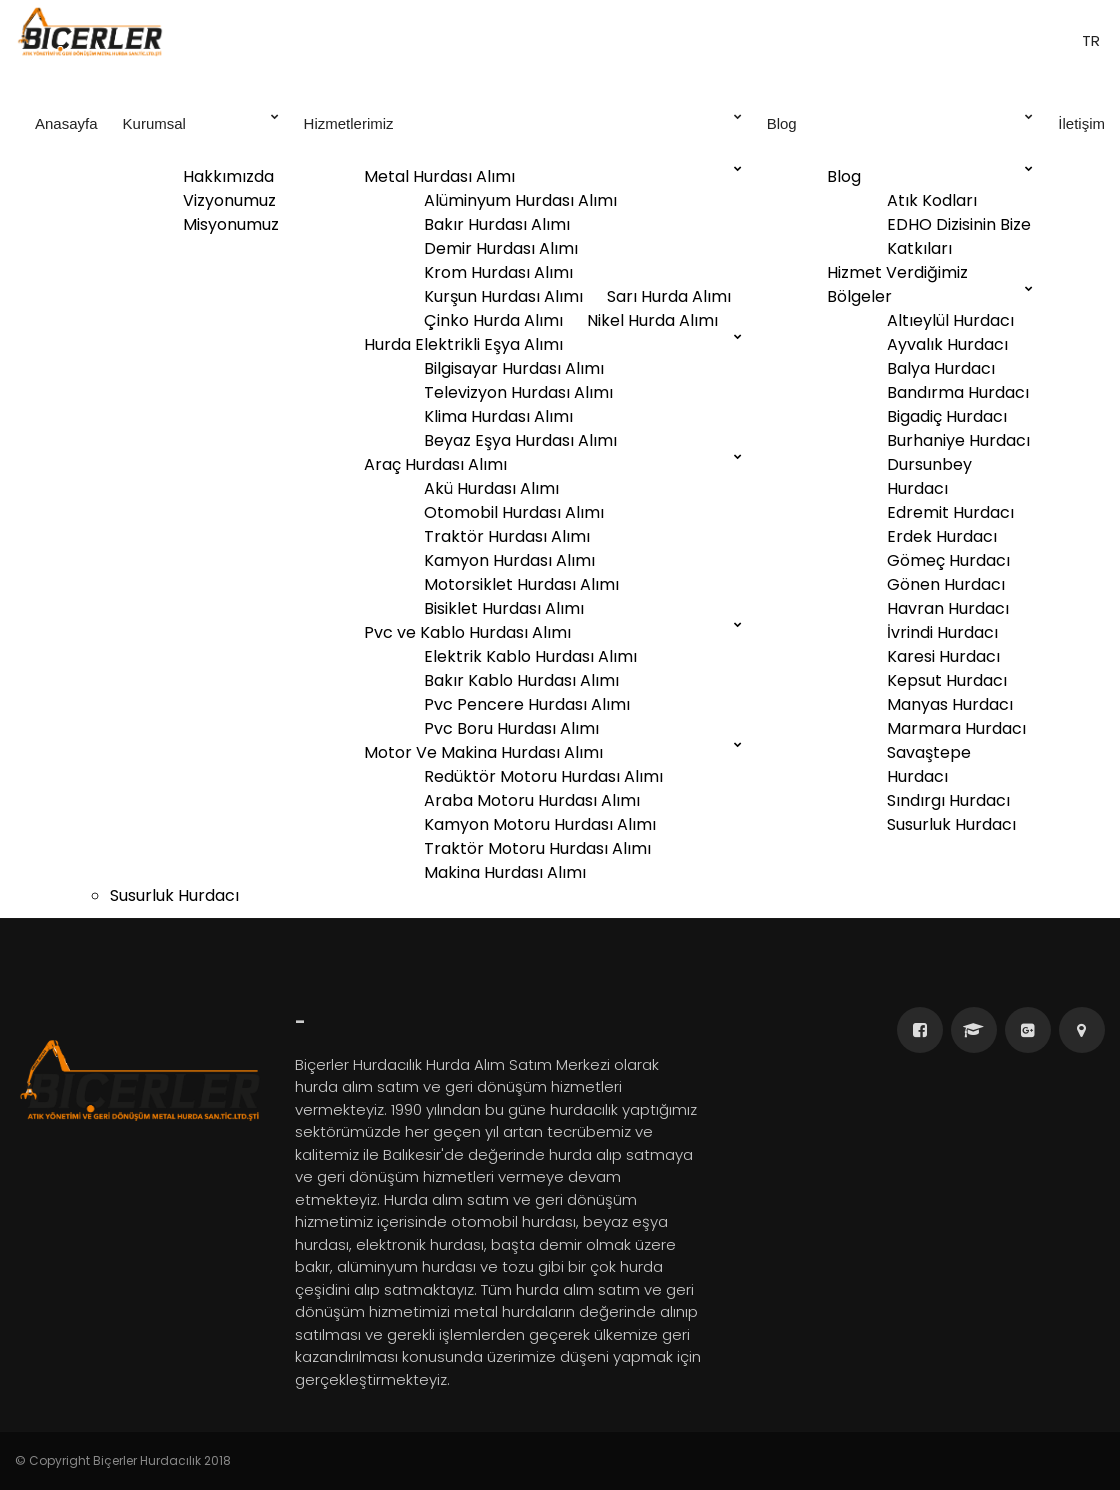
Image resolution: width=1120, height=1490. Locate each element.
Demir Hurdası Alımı (501, 248)
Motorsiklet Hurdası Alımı (521, 584)
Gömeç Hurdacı (948, 560)
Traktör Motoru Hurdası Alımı (537, 848)
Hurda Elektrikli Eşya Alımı (463, 344)
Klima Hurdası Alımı (498, 416)
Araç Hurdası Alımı (435, 464)
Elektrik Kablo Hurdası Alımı (530, 656)
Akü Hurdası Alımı (491, 488)
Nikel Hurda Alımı (652, 320)
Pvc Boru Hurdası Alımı (511, 728)
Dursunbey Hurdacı (929, 476)
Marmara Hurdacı (956, 728)
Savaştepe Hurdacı (929, 764)
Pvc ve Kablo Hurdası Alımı (467, 632)
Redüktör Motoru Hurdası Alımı (543, 776)
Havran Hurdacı (948, 608)
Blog (900, 122)
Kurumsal (201, 122)
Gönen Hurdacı (946, 584)
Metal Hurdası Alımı (439, 176)
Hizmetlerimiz (523, 122)
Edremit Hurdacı (950, 512)
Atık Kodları (932, 200)
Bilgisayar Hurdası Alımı (514, 368)
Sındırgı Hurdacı (948, 800)
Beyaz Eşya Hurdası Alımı (520, 440)
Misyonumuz (231, 224)
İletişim (1081, 123)
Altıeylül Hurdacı (950, 320)
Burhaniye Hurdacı (958, 440)
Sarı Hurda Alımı (669, 296)
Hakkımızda (228, 176)
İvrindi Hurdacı (942, 632)
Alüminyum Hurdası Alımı (520, 200)
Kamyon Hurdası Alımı (509, 560)
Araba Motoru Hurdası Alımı (532, 800)
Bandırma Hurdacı (958, 392)
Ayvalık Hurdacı (947, 344)
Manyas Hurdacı (950, 704)
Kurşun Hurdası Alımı (503, 296)
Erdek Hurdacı (942, 536)
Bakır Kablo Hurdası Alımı (521, 680)
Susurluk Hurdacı (951, 824)
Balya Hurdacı (941, 368)
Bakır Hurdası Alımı (497, 224)
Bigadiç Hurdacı (947, 416)
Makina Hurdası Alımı (505, 872)
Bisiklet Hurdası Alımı (504, 608)
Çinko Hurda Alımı (493, 320)
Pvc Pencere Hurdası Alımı (527, 704)
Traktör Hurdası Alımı (507, 536)
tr (1089, 40)
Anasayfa (66, 123)
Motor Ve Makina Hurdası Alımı (483, 752)
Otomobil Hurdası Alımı (514, 512)
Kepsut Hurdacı (947, 680)
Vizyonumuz (229, 200)
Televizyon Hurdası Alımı (518, 392)
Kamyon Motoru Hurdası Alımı (540, 824)
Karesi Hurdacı (943, 656)
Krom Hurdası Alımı (498, 272)
